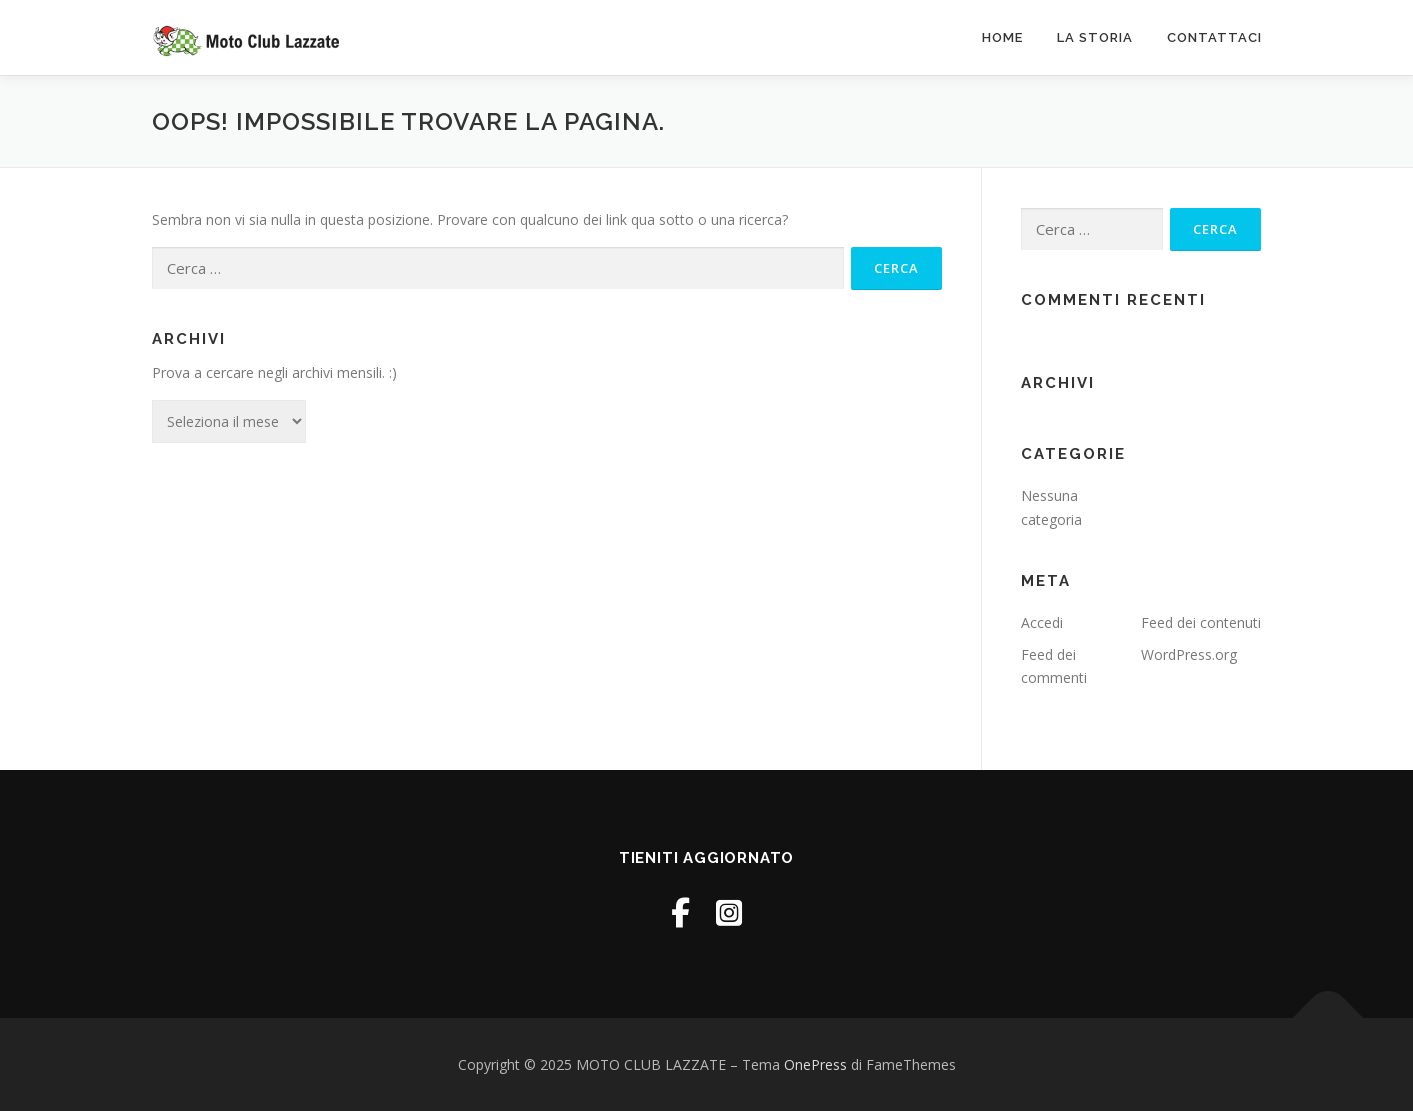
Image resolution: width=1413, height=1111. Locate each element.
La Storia (1095, 37)
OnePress (815, 1064)
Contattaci (1214, 37)
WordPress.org (1189, 654)
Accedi (1042, 622)
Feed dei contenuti (1201, 622)
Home (1002, 37)
